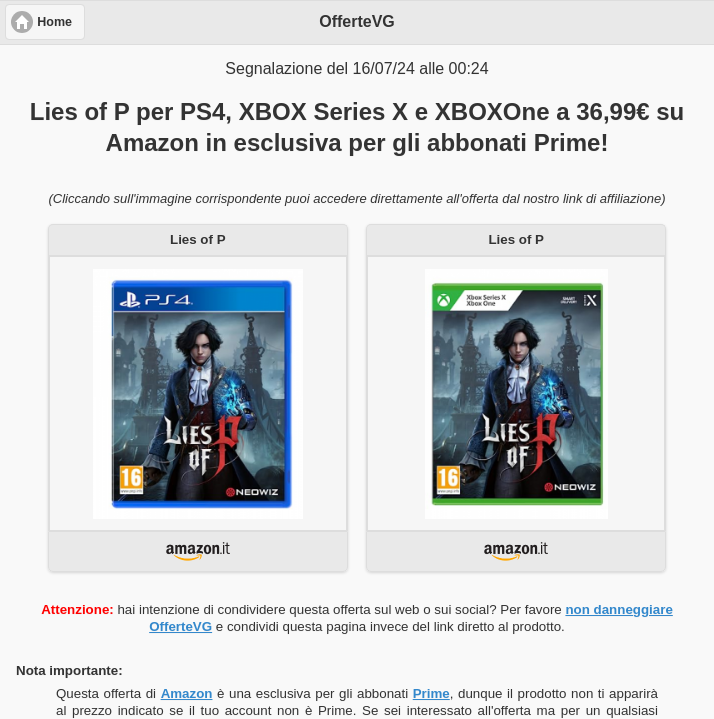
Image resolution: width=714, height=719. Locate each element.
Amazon (187, 693)
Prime (431, 693)
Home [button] (54, 22)
